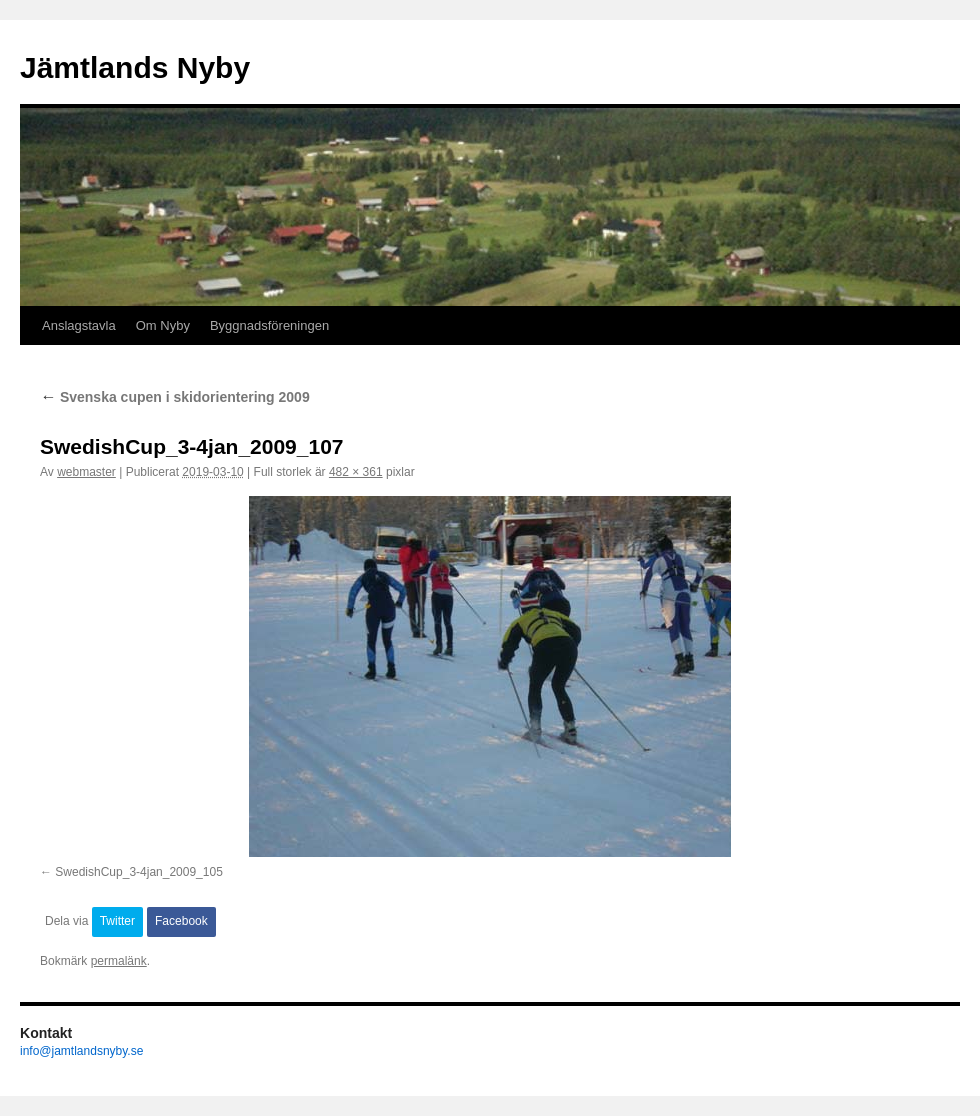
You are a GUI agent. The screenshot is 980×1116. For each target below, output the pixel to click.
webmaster (86, 472)
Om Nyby (163, 325)
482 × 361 (356, 472)
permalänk (119, 961)
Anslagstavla (79, 325)
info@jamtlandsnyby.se (81, 1051)
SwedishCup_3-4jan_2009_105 (138, 872)
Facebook (181, 921)
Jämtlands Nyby (135, 67)
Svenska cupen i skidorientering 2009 (175, 397)
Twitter (117, 921)
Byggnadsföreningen (269, 325)
